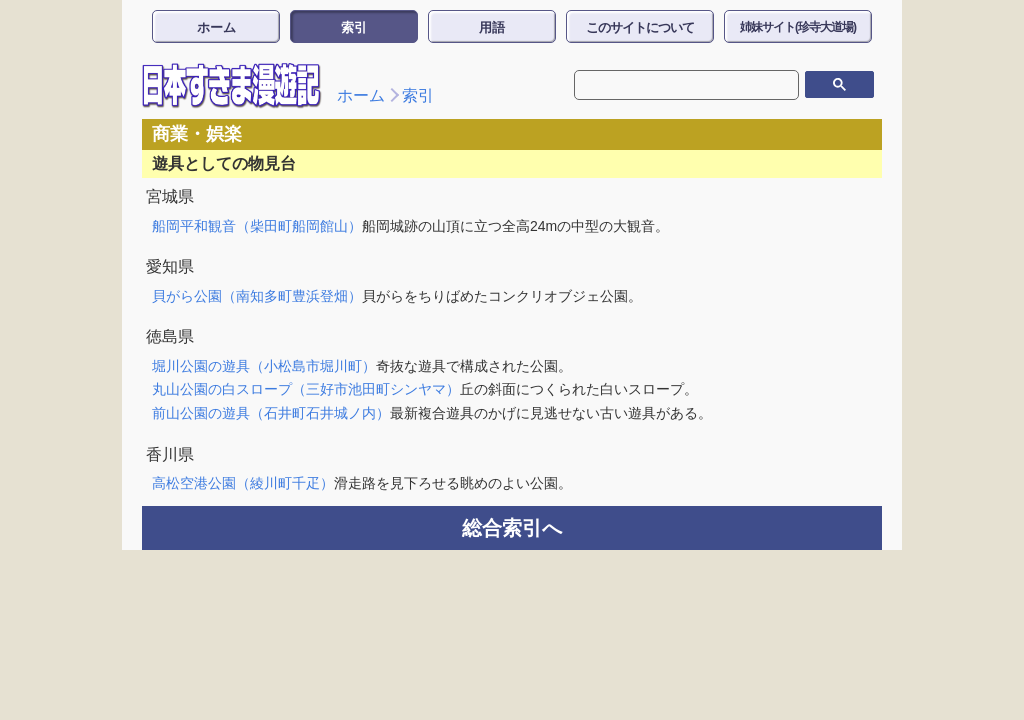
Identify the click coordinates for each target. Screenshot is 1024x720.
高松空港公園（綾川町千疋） (243, 483)
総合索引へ (512, 528)
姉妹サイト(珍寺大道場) (798, 27)
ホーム (216, 27)
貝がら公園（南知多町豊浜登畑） (257, 296)
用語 (492, 27)
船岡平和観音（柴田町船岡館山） (257, 226)
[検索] (672, 85)
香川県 (170, 454)
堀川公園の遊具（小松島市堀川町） (264, 366)
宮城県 (170, 196)
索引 (354, 27)
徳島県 (170, 336)
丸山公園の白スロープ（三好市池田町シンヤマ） (306, 389)
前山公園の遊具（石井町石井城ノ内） (271, 413)
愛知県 (170, 266)
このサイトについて (640, 27)
